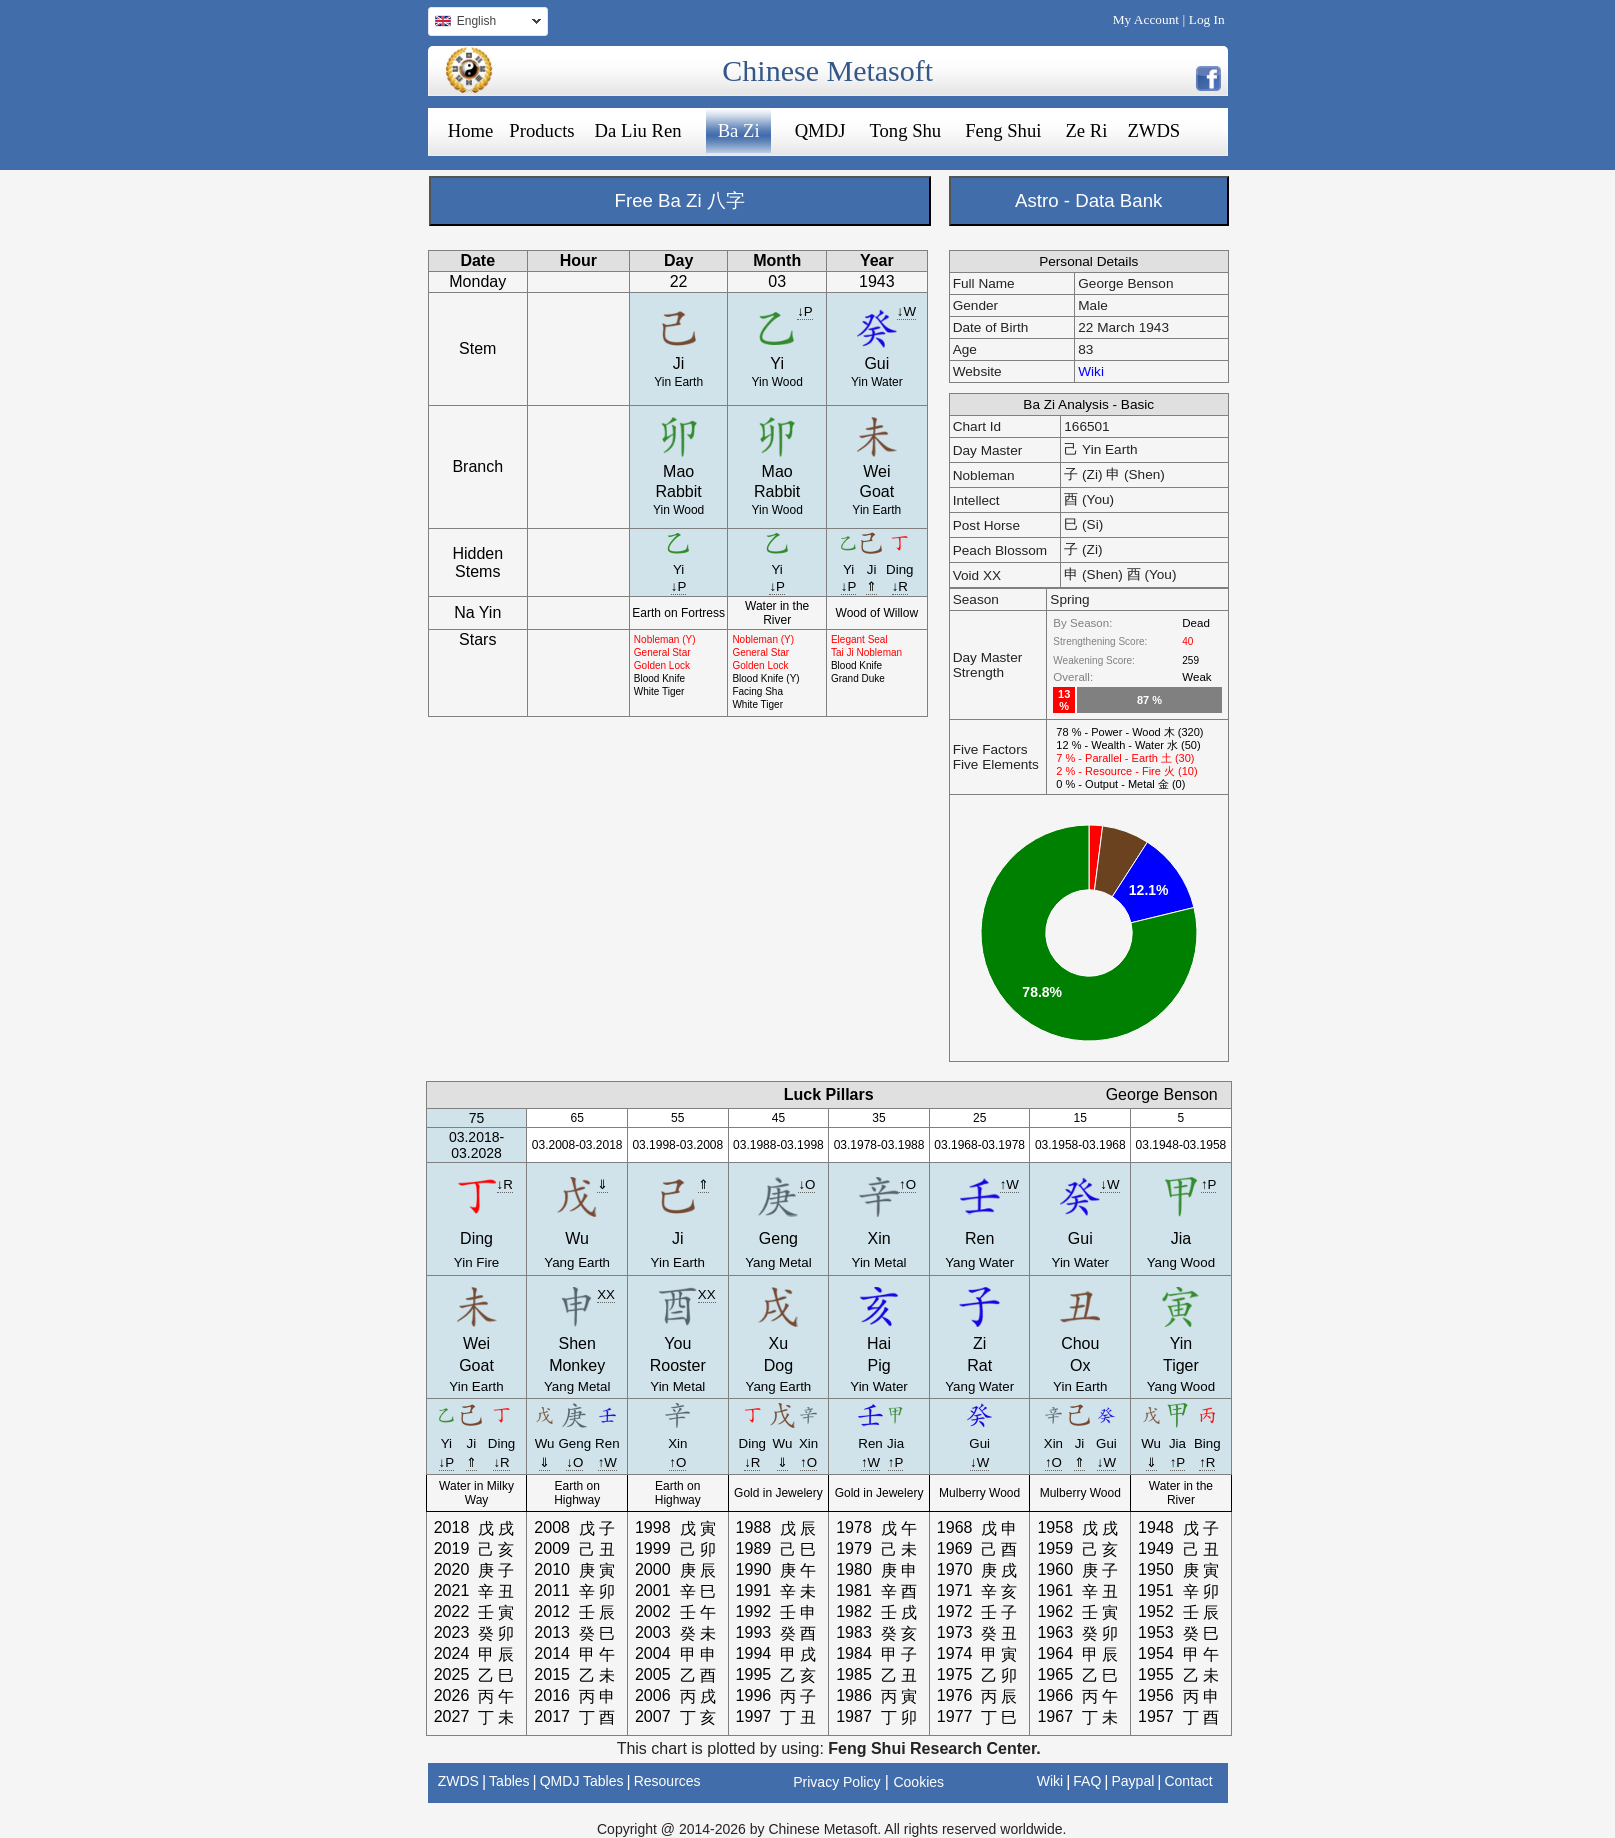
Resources (667, 1781)
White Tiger (659, 691)
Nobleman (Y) (665, 639)
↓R (900, 586)
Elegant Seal (859, 639)
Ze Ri (1086, 130)
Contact (1188, 1781)
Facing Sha (757, 691)
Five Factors (990, 749)
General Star (662, 652)
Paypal (1133, 1781)
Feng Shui (1003, 130)
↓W (906, 311)
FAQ (1087, 1781)
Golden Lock (662, 665)
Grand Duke (858, 678)
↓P (805, 311)
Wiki (1091, 371)
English (484, 23)
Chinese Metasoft (827, 70)
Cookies (918, 1782)
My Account (1146, 19)
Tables (509, 1781)
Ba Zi (739, 130)
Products (541, 130)
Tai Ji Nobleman (866, 652)
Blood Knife (659, 678)
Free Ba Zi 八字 (680, 200)
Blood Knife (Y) (765, 678)
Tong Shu (905, 130)
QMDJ (820, 130)
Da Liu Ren (638, 130)
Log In (1207, 19)
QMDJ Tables (582, 1781)
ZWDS (1153, 130)
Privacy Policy (836, 1782)
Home (471, 130)
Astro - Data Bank (1088, 200)
